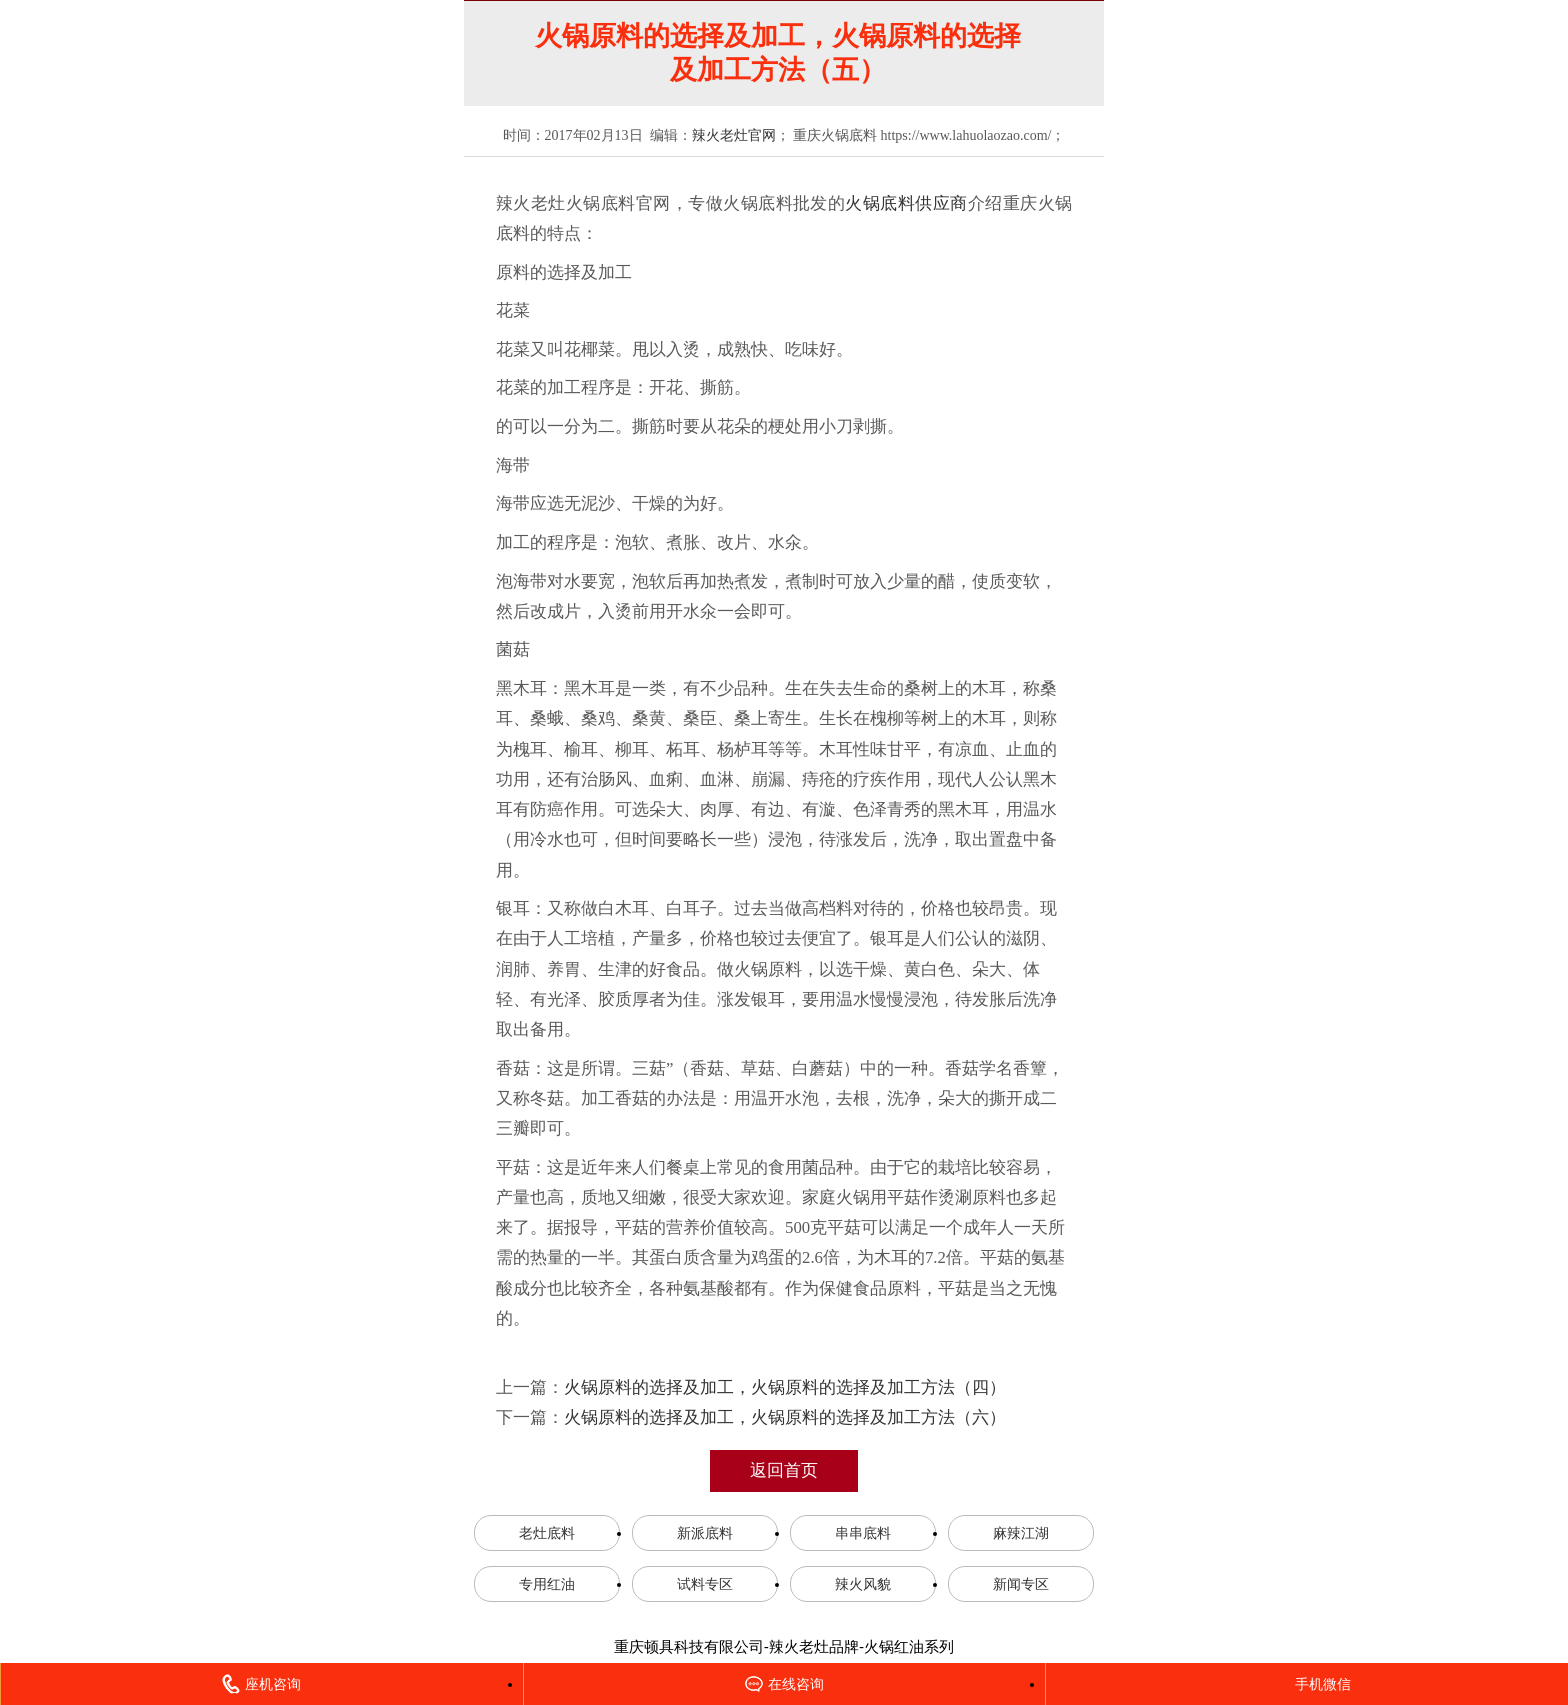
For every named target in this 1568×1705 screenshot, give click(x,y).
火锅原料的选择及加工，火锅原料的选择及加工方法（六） (785, 1417)
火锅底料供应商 (906, 203)
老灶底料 (547, 1533)
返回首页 (784, 1470)
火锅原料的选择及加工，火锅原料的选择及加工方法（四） (785, 1387)
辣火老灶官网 (734, 135)
